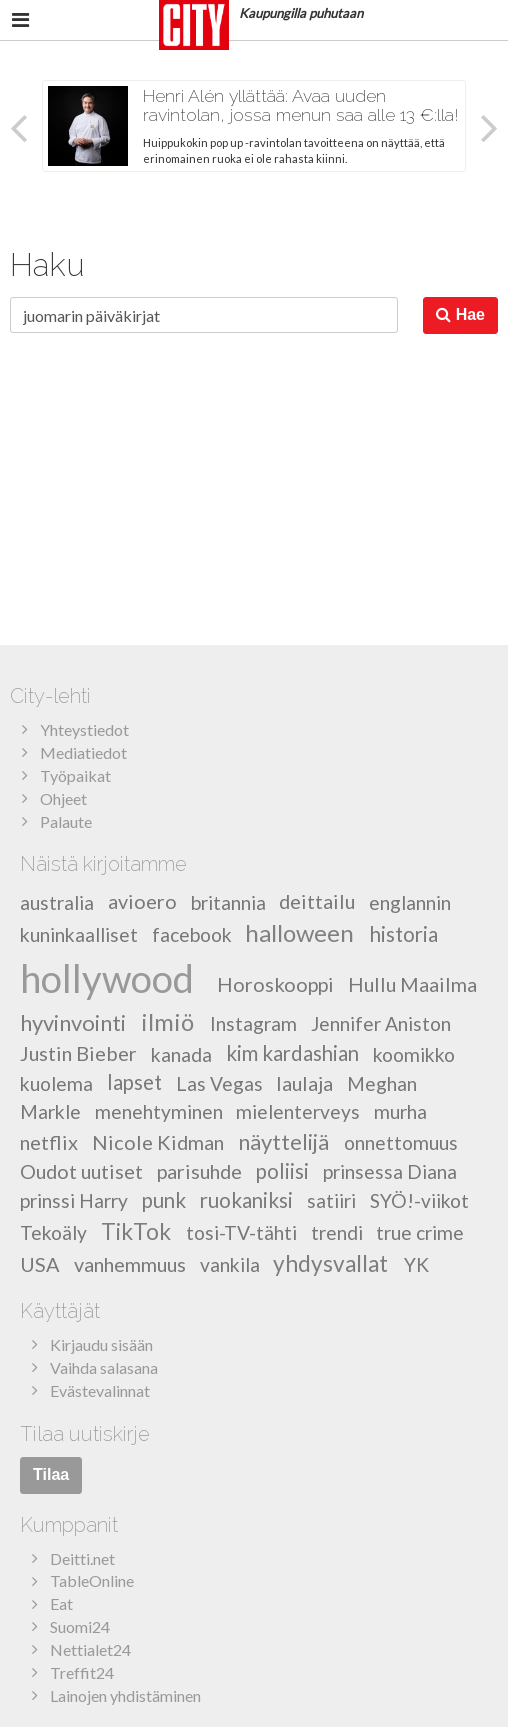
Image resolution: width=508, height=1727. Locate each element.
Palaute (66, 821)
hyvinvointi (73, 1022)
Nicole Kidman (158, 1141)
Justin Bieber (78, 1053)
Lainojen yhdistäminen (125, 1695)
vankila (230, 1264)
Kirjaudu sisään (101, 1344)
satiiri (331, 1200)
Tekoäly (53, 1232)
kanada (181, 1053)
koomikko (414, 1053)
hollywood (107, 977)
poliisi (282, 1171)
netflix (49, 1141)
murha (400, 1111)
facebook (192, 934)
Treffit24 (82, 1672)
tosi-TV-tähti (241, 1232)
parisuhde (199, 1171)
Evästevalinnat (100, 1390)
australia (57, 901)
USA (40, 1264)
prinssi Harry (74, 1200)
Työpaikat (75, 775)
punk (164, 1200)
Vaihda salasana (104, 1367)
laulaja (304, 1083)
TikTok (136, 1231)
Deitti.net (82, 1558)
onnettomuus (401, 1141)
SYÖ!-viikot (419, 1200)
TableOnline (92, 1580)
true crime (420, 1232)
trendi (337, 1232)
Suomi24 (80, 1626)
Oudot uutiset (81, 1171)
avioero (142, 901)
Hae (460, 314)
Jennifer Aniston (381, 1023)
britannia (228, 901)
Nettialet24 (90, 1649)
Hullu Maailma (412, 984)
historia (404, 934)
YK (416, 1264)
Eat (61, 1603)
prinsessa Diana (390, 1171)
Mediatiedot (83, 752)
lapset (134, 1083)
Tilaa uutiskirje (85, 1434)
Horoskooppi (275, 984)
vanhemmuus (130, 1264)
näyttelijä (283, 1140)
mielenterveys (298, 1111)
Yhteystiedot (84, 729)
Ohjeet (63, 798)
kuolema (56, 1083)
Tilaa (51, 1474)
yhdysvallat (330, 1263)
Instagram (253, 1023)
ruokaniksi (246, 1200)
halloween (299, 932)
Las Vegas (219, 1083)
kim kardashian (292, 1053)
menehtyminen (159, 1111)
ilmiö (167, 1021)
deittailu (317, 901)
